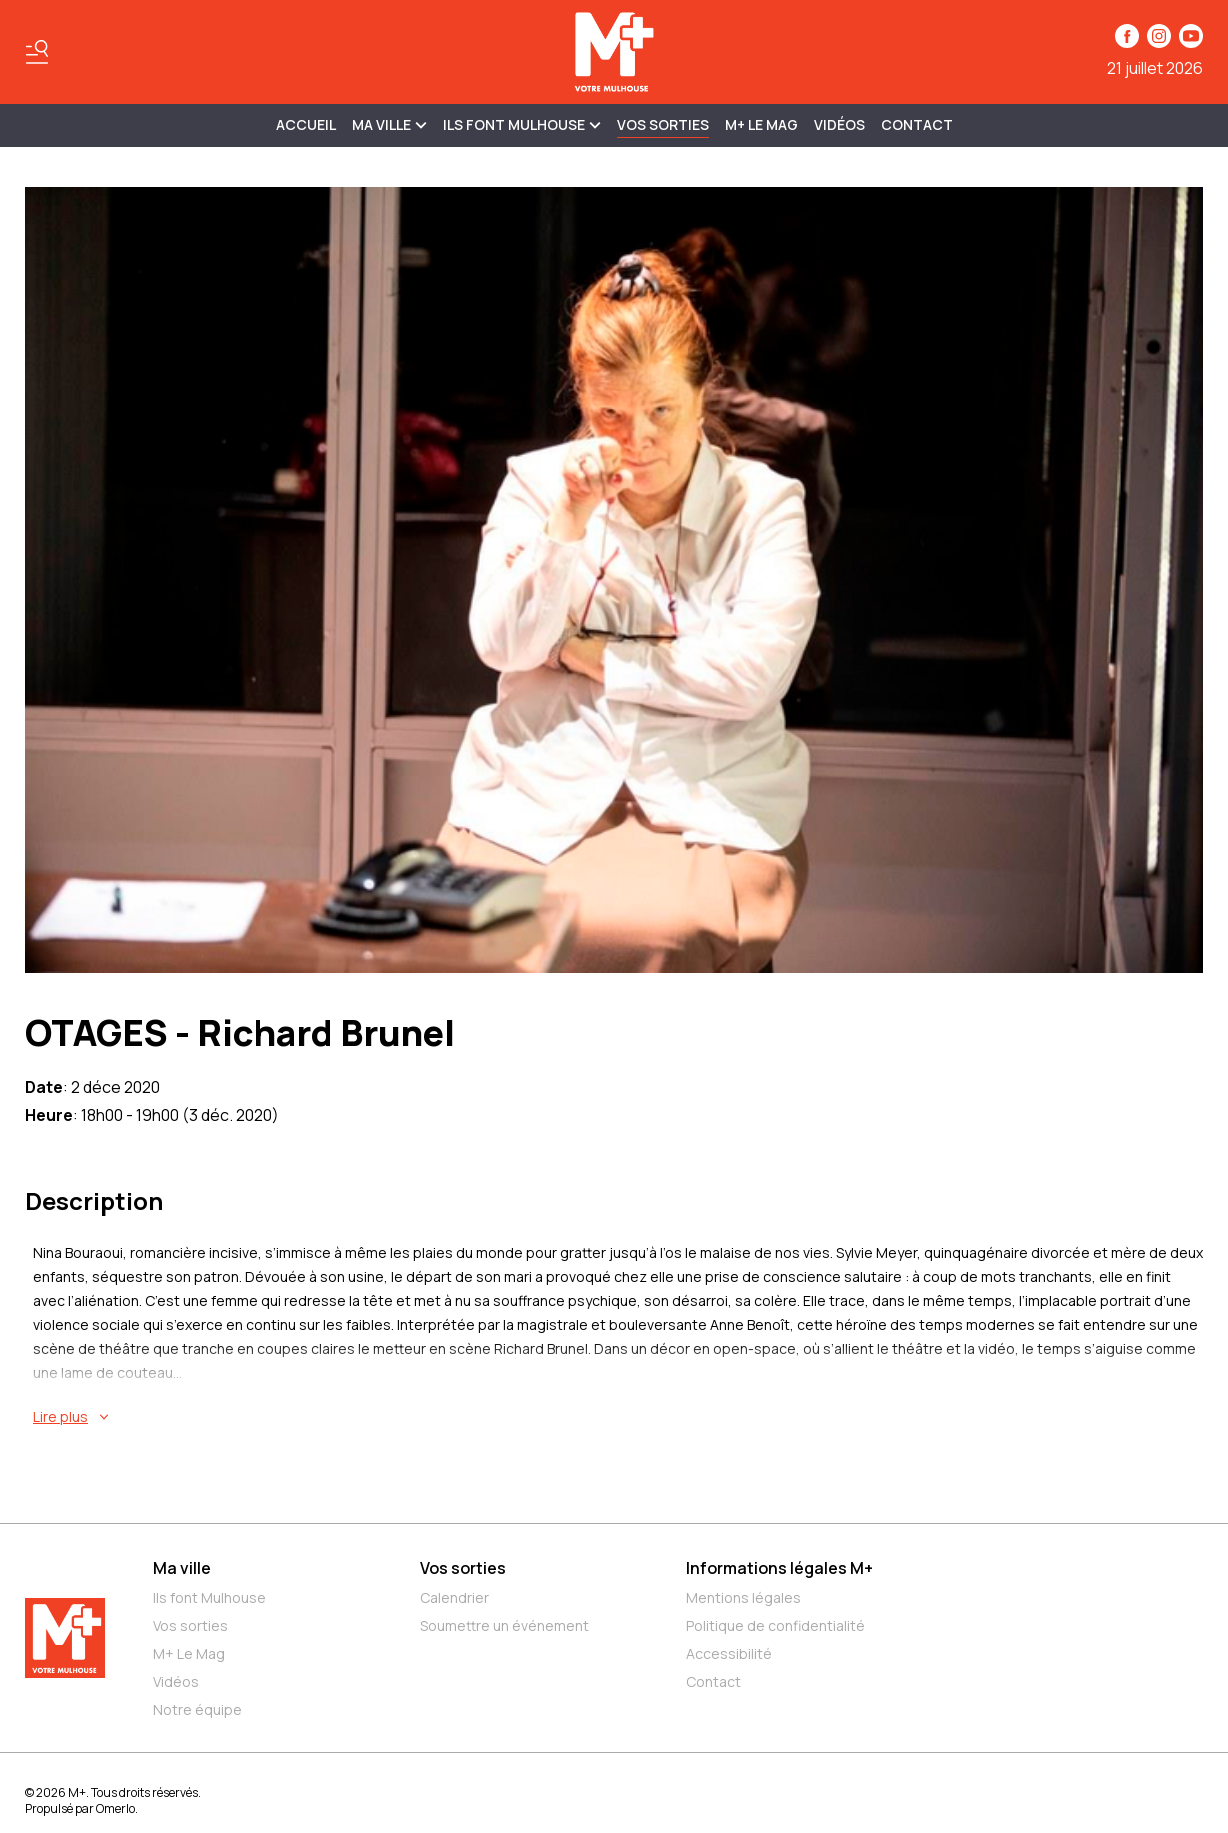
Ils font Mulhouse (209, 1597)
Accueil (306, 124)
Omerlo (115, 1808)
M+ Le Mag (761, 124)
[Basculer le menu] (37, 52)
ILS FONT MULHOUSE (522, 124)
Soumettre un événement (504, 1625)
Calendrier (454, 1597)
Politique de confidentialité (775, 1625)
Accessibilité (729, 1653)
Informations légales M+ (779, 1568)
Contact (917, 124)
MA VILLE (389, 124)
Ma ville (182, 1568)
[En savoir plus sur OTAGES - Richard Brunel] (618, 1417)
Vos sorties (663, 124)
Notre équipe (197, 1709)
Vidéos (839, 124)
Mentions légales (743, 1597)
